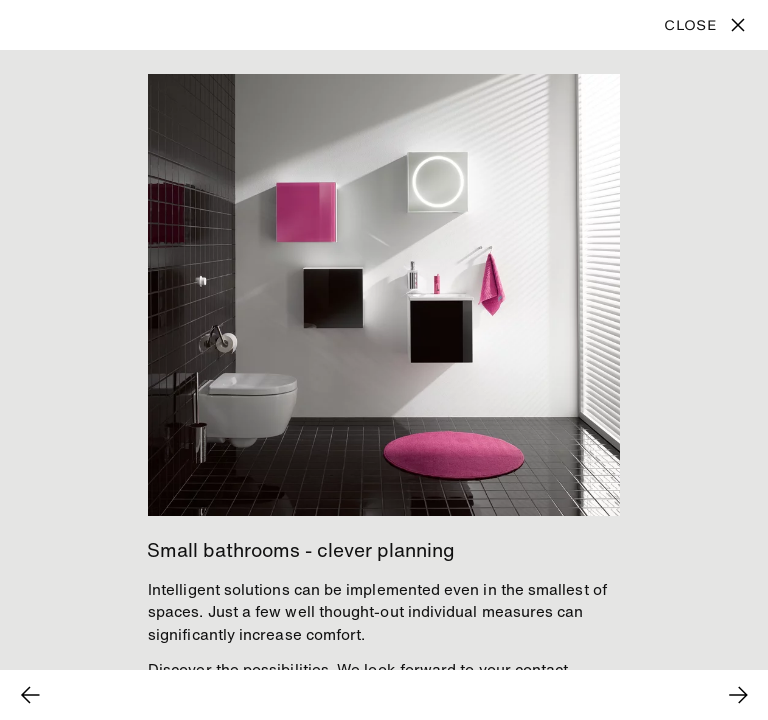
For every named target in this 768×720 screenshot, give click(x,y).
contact (542, 669)
